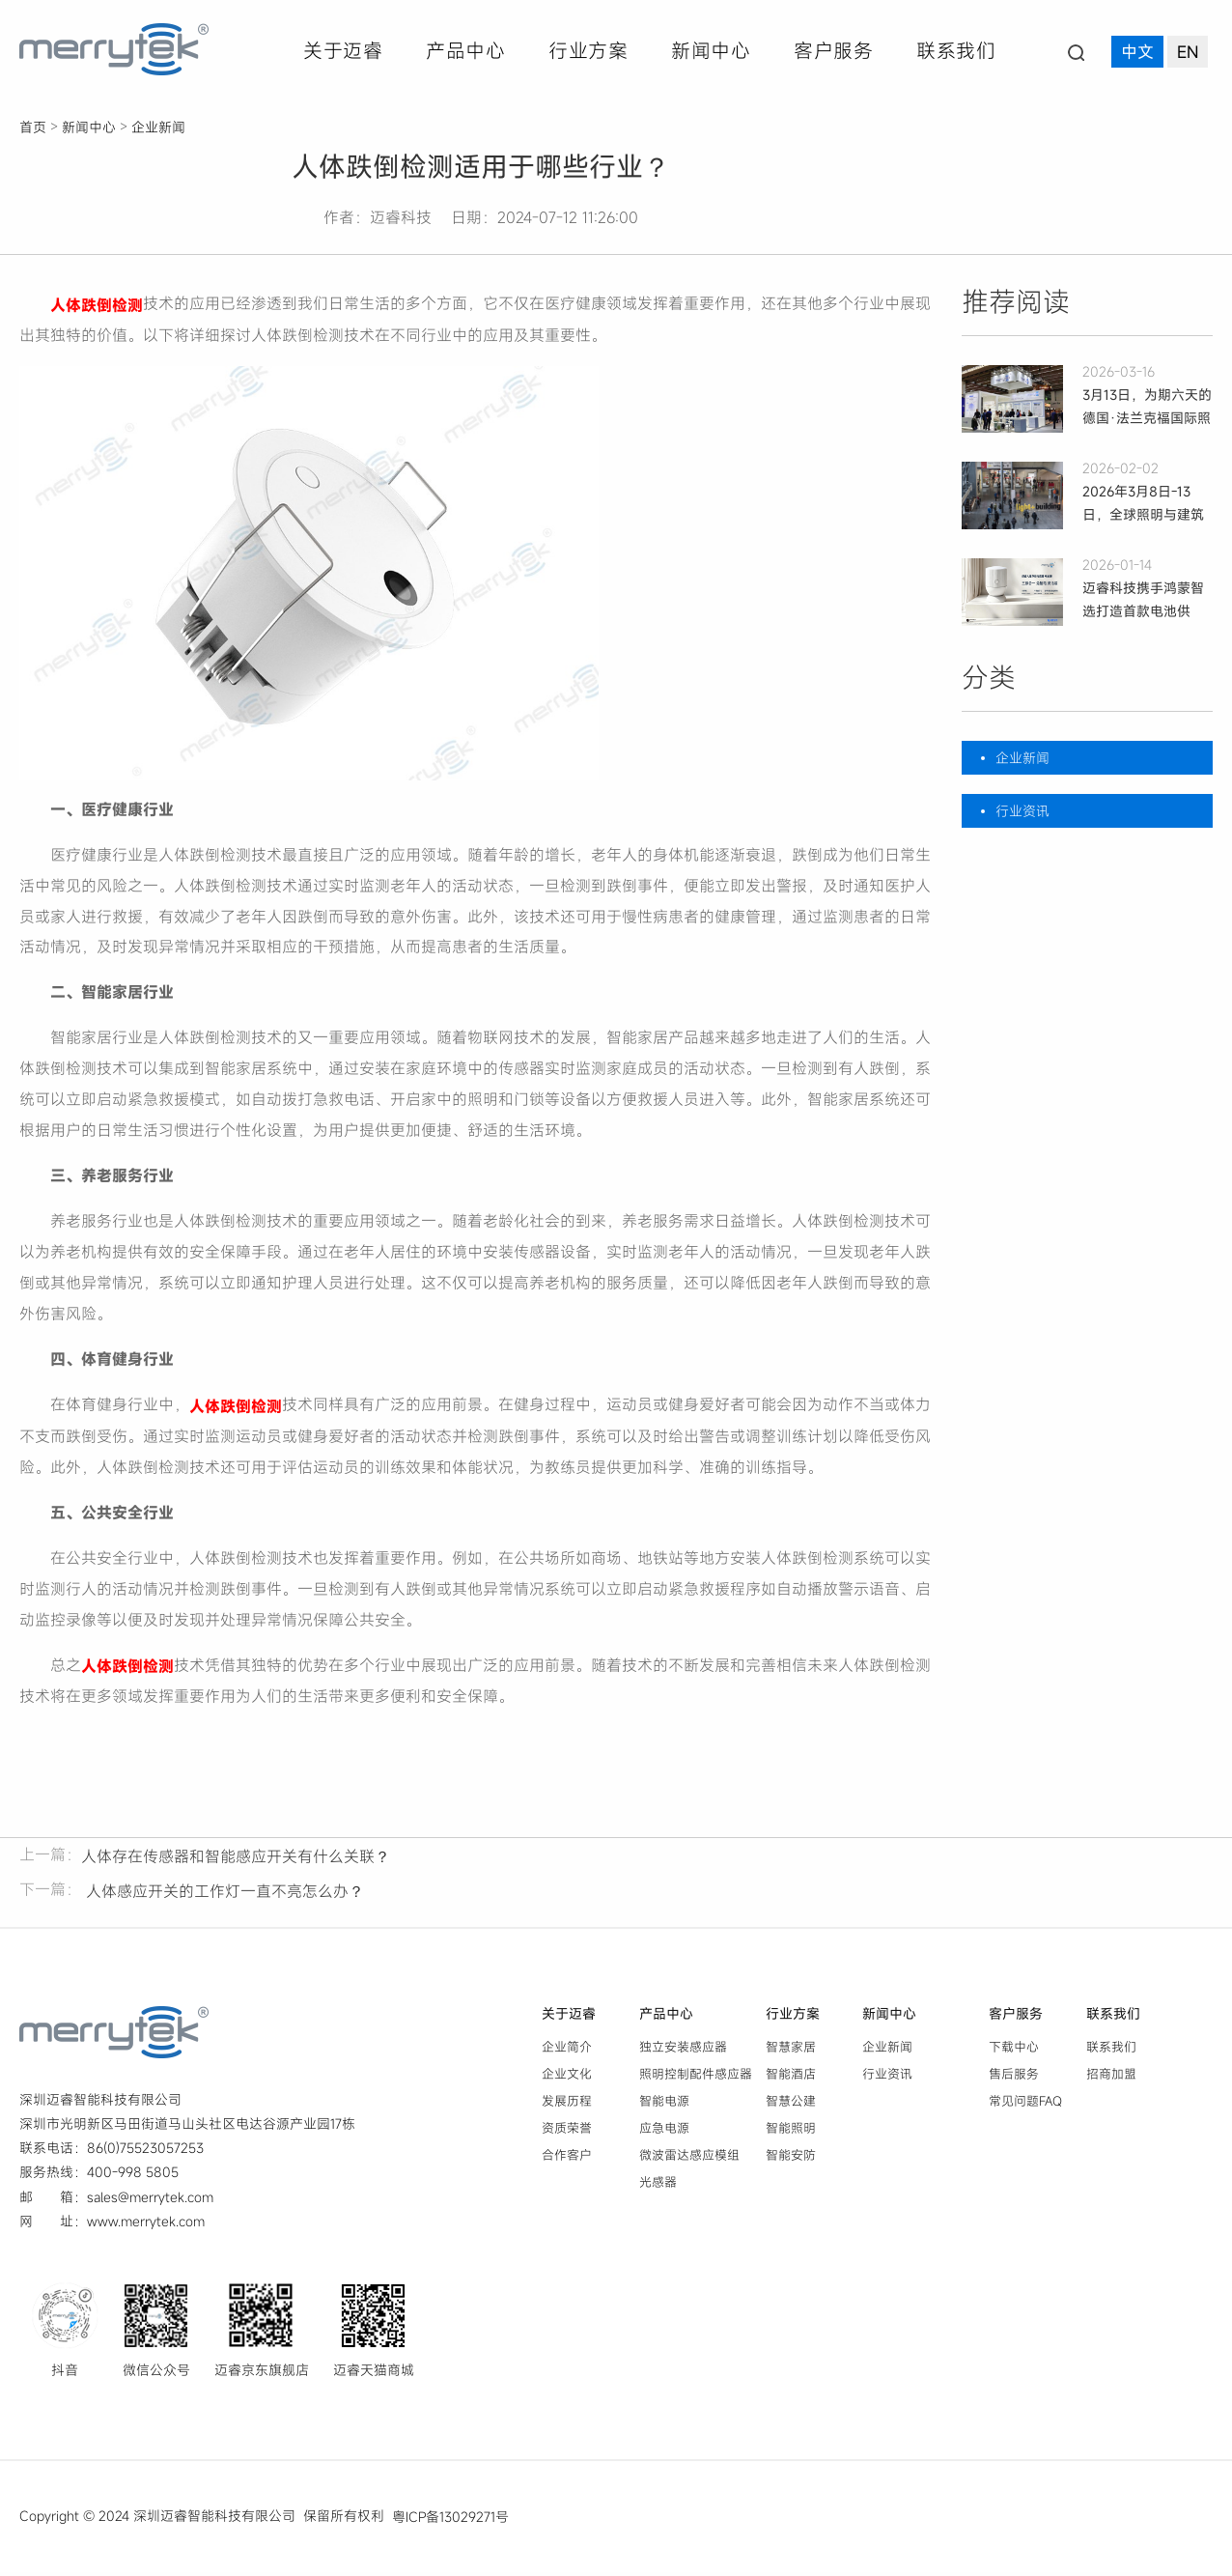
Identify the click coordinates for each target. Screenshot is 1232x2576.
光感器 (658, 2185)
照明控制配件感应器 (695, 2077)
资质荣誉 (567, 2131)
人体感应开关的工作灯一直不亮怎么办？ (222, 1895)
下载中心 (1014, 2050)
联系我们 (955, 51)
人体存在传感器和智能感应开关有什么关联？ (235, 1860)
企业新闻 (158, 127)
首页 (32, 127)
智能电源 (664, 2104)
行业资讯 (1022, 811)
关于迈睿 (342, 51)
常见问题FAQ (1025, 2104)
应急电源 (664, 2131)
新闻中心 (710, 51)
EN (1187, 53)
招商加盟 (1111, 2077)
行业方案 (588, 51)
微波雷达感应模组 (689, 2158)
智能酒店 (791, 2077)
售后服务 (1014, 2077)
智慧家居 (791, 2050)
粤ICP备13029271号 (450, 2520)
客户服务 (833, 51)
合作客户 (567, 2158)
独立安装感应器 (683, 2050)
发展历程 (567, 2104)
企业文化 (567, 2077)
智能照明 (791, 2131)
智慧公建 (791, 2104)
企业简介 (567, 2050)
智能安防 (791, 2158)
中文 (1137, 53)
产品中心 (465, 51)
